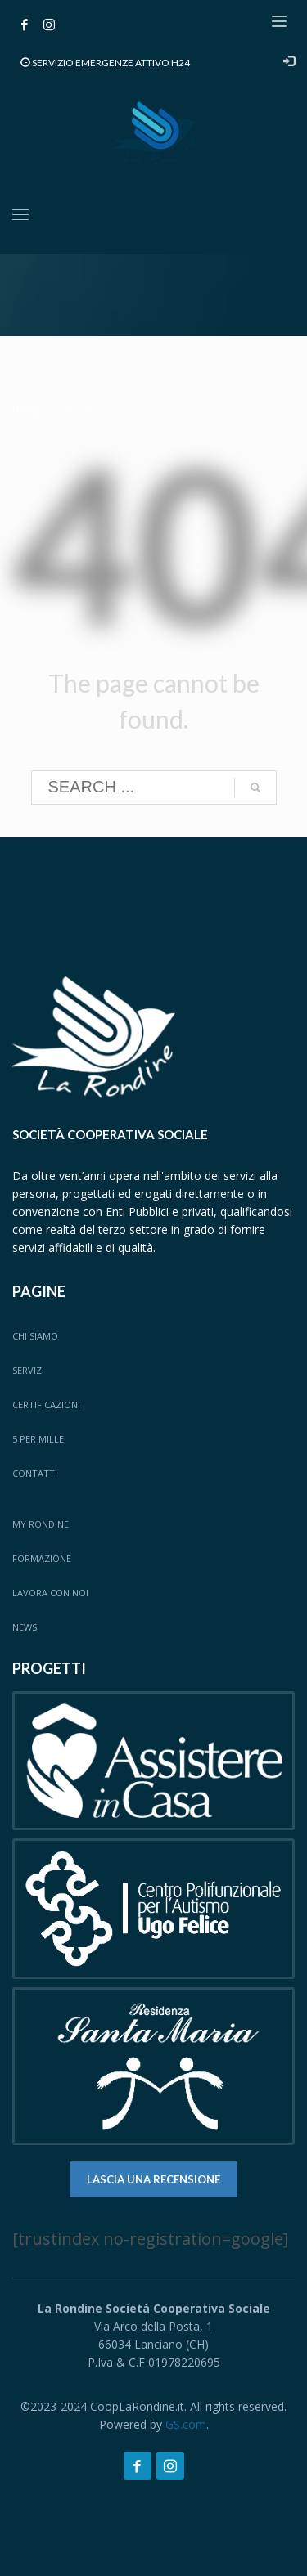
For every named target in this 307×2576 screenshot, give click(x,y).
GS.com (185, 2424)
